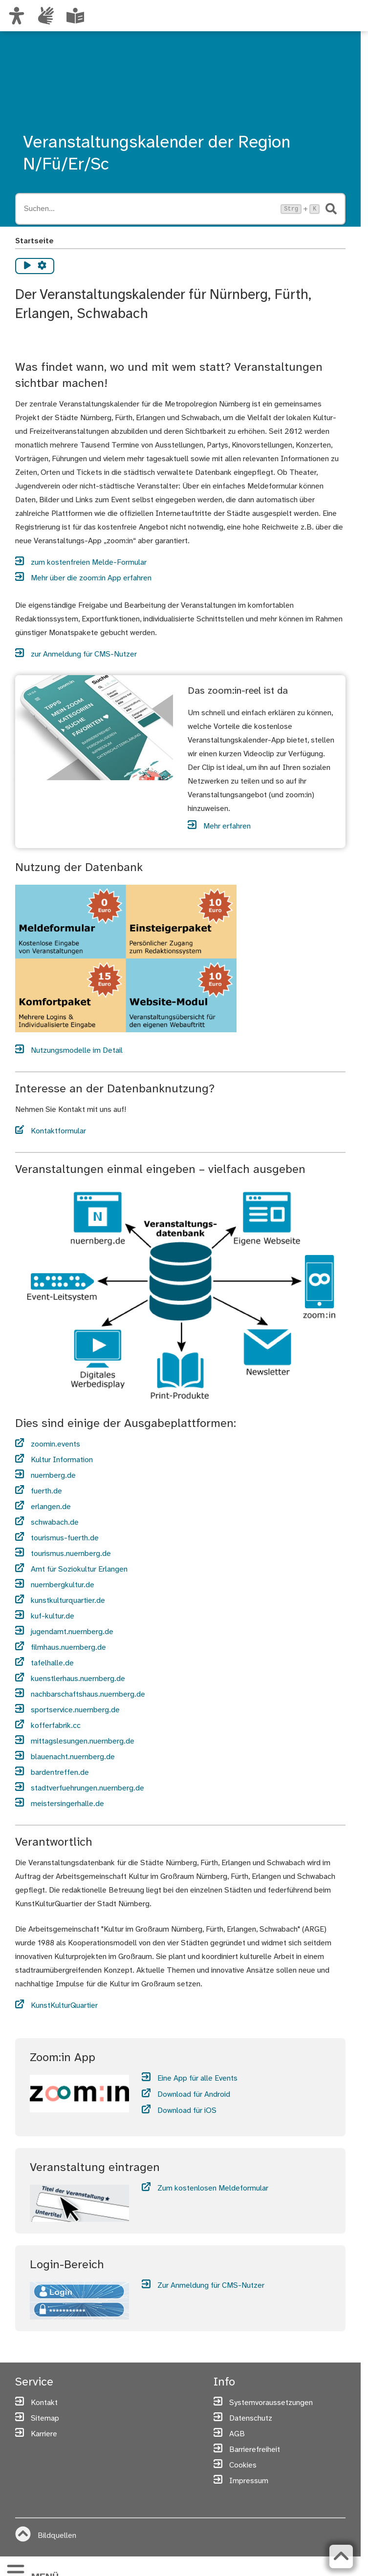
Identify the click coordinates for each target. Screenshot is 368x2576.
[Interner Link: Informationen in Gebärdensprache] (46, 15)
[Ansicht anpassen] (16, 15)
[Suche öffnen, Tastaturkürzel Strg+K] (149, 208)
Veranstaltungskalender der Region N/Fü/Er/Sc (156, 153)
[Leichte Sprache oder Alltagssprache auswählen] (75, 15)
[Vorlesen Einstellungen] (42, 266)
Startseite (34, 241)
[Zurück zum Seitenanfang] (341, 2556)
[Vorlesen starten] (27, 266)
